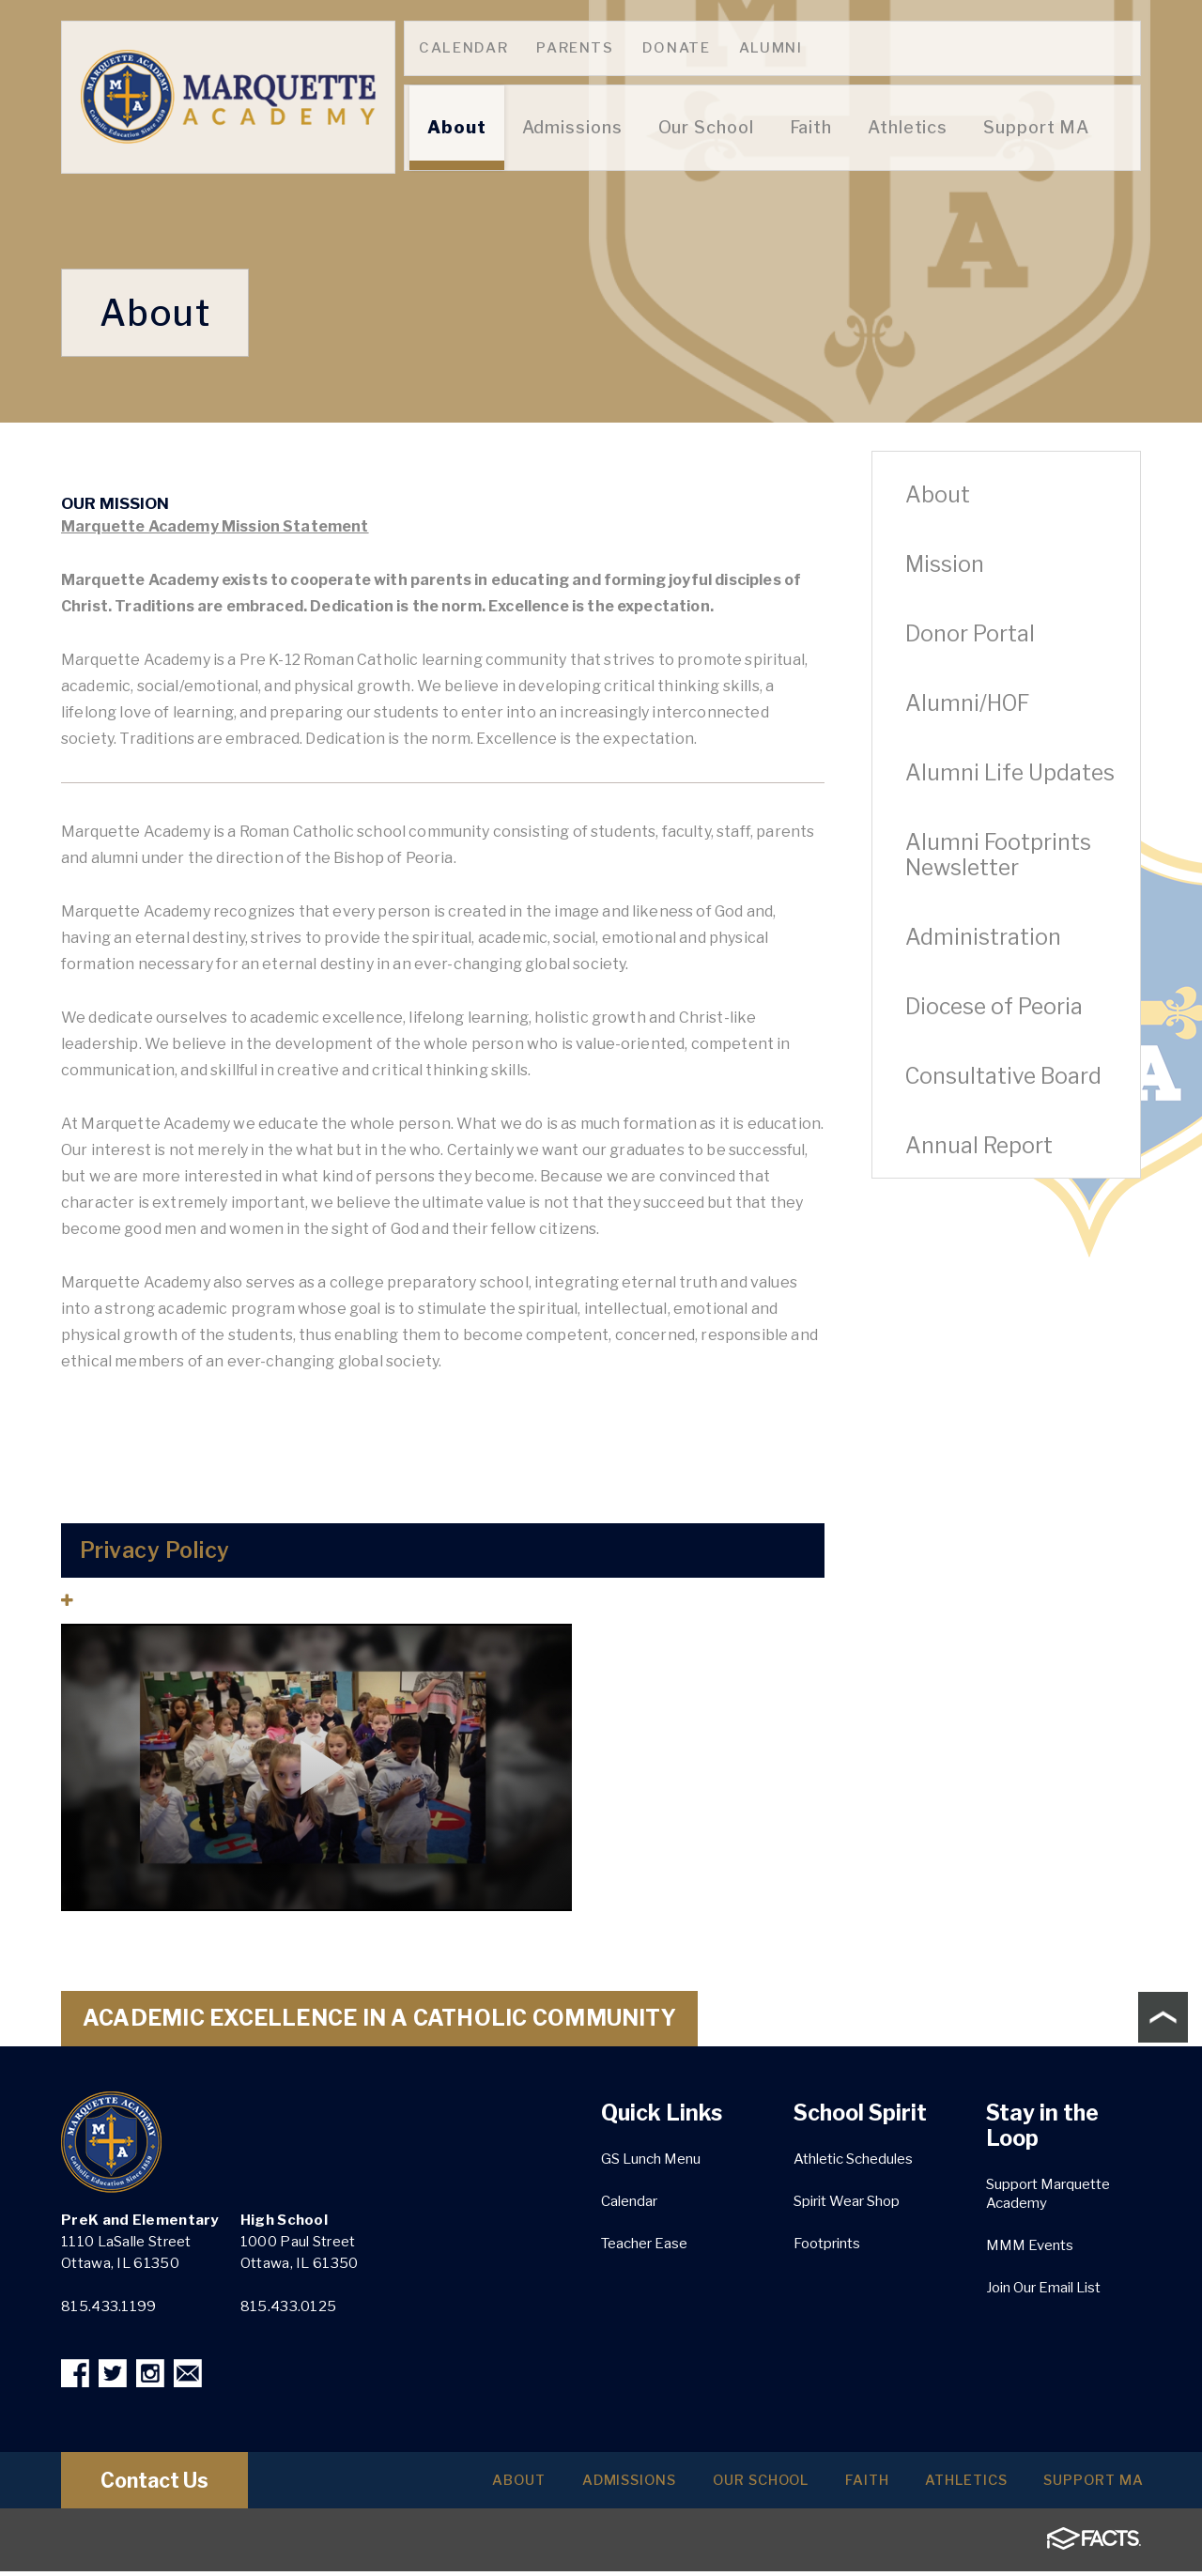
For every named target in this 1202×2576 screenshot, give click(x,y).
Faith (823, 2484)
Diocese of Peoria (994, 1007)
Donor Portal (970, 634)
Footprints (827, 2243)
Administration (983, 937)
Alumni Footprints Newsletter (998, 855)
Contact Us (172, 2485)
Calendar (463, 47)
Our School (698, 2484)
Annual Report (979, 1146)
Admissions (547, 2484)
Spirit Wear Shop (847, 2201)
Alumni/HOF (967, 703)
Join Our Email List (1043, 2287)
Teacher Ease (644, 2243)
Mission (944, 564)
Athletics (939, 2484)
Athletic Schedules (853, 2159)
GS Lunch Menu (651, 2159)
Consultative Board (1003, 1076)
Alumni (771, 47)
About (937, 495)
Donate (676, 47)
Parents (575, 47)
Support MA (1084, 2484)
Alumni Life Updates (1010, 773)
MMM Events (1029, 2245)
